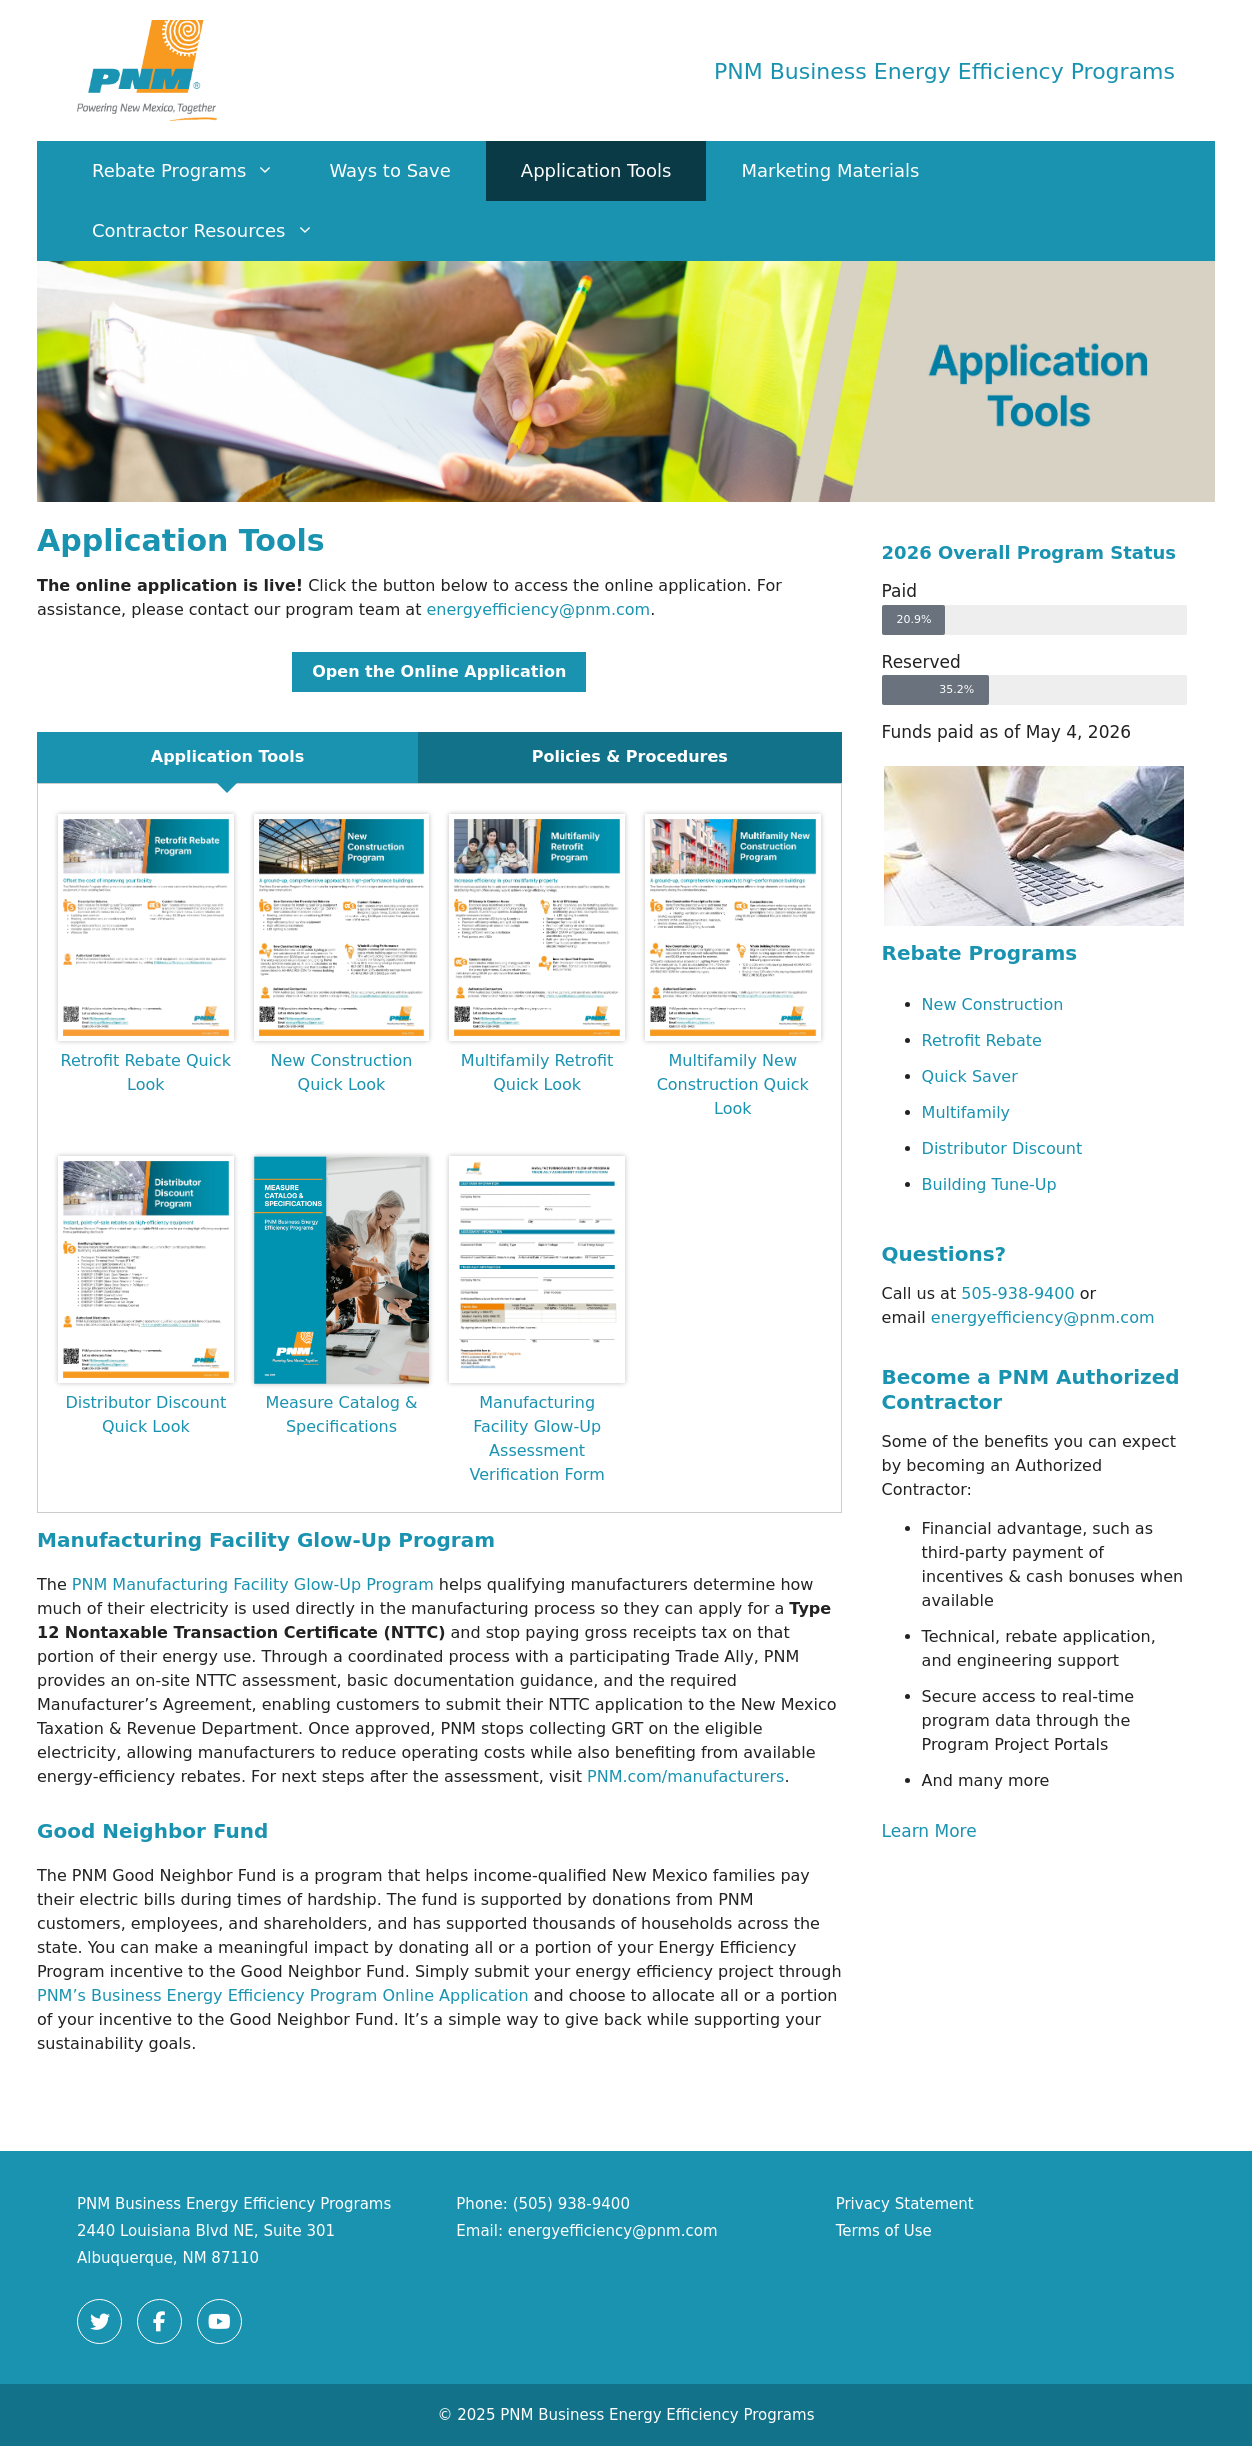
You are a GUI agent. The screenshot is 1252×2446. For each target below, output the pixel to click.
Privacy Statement (905, 2204)
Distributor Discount (1002, 1148)
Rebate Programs (193, 171)
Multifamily (966, 1112)
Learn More (929, 1831)
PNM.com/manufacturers (685, 1776)
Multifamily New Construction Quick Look (733, 1084)
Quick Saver (970, 1076)
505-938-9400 (1017, 1293)
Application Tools (596, 170)
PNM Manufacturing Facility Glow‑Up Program (253, 1584)
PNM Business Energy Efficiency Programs (944, 71)
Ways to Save (389, 170)
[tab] (227, 757)
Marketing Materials (830, 170)
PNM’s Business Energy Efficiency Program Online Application (283, 1995)
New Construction (993, 1004)
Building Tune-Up (989, 1184)
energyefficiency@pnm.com (539, 609)
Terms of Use (884, 2231)
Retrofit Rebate (982, 1040)
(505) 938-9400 (571, 2204)
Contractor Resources (213, 231)
